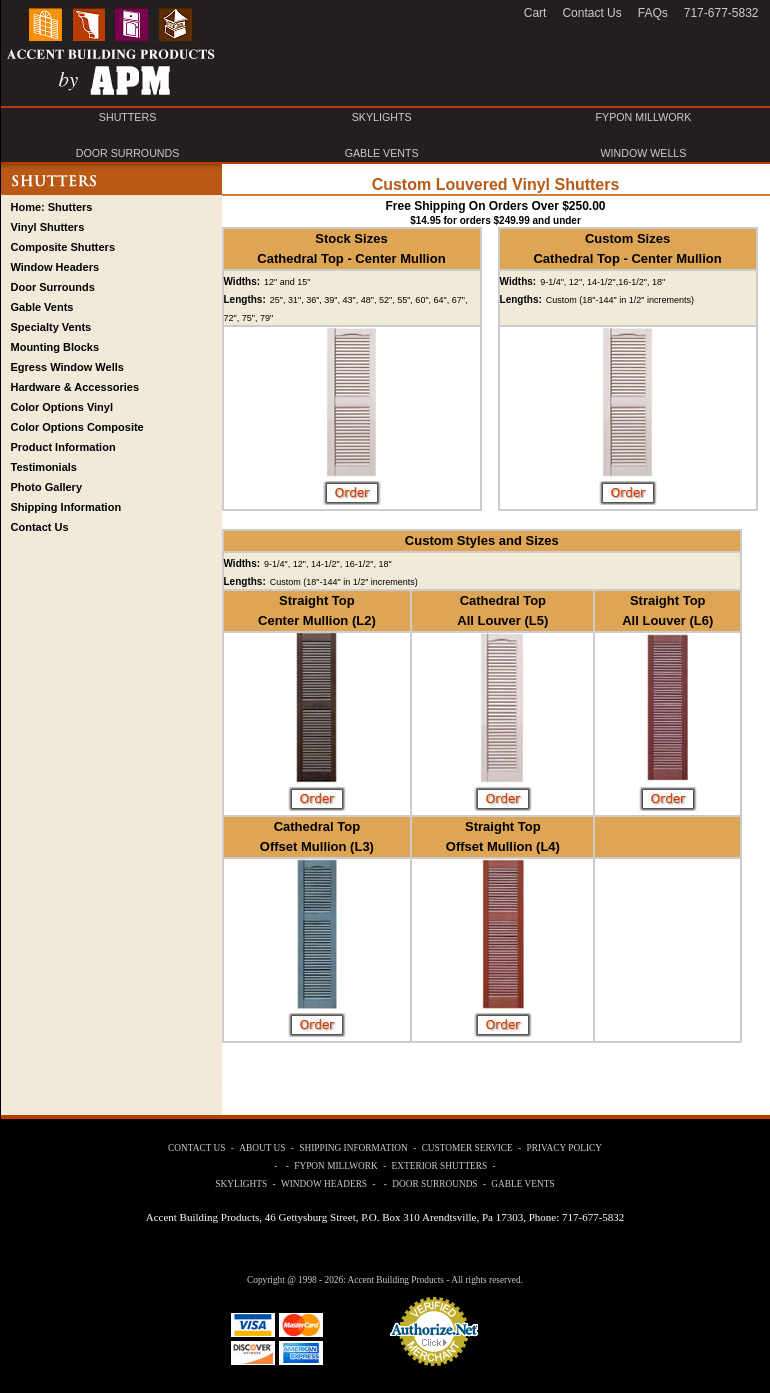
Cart (535, 13)
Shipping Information (66, 507)
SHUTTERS (127, 117)
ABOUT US (262, 1148)
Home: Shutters (52, 207)
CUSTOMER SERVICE (467, 1148)
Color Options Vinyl (62, 407)
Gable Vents (42, 307)
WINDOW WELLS (644, 153)
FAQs (653, 13)
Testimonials (44, 467)
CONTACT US (196, 1148)
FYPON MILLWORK (644, 117)
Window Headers (55, 267)
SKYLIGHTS (382, 117)
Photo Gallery (47, 487)
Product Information (63, 447)
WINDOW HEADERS (324, 1184)
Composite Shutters (63, 247)
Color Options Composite (77, 427)
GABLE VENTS (382, 153)
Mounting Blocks (55, 347)
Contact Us (40, 527)
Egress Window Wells (67, 367)
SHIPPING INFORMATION (353, 1148)
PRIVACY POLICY (564, 1148)
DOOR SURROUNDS (128, 153)
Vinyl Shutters (48, 227)
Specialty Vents (51, 327)
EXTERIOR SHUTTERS (440, 1166)
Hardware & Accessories (75, 387)
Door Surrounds (53, 287)
